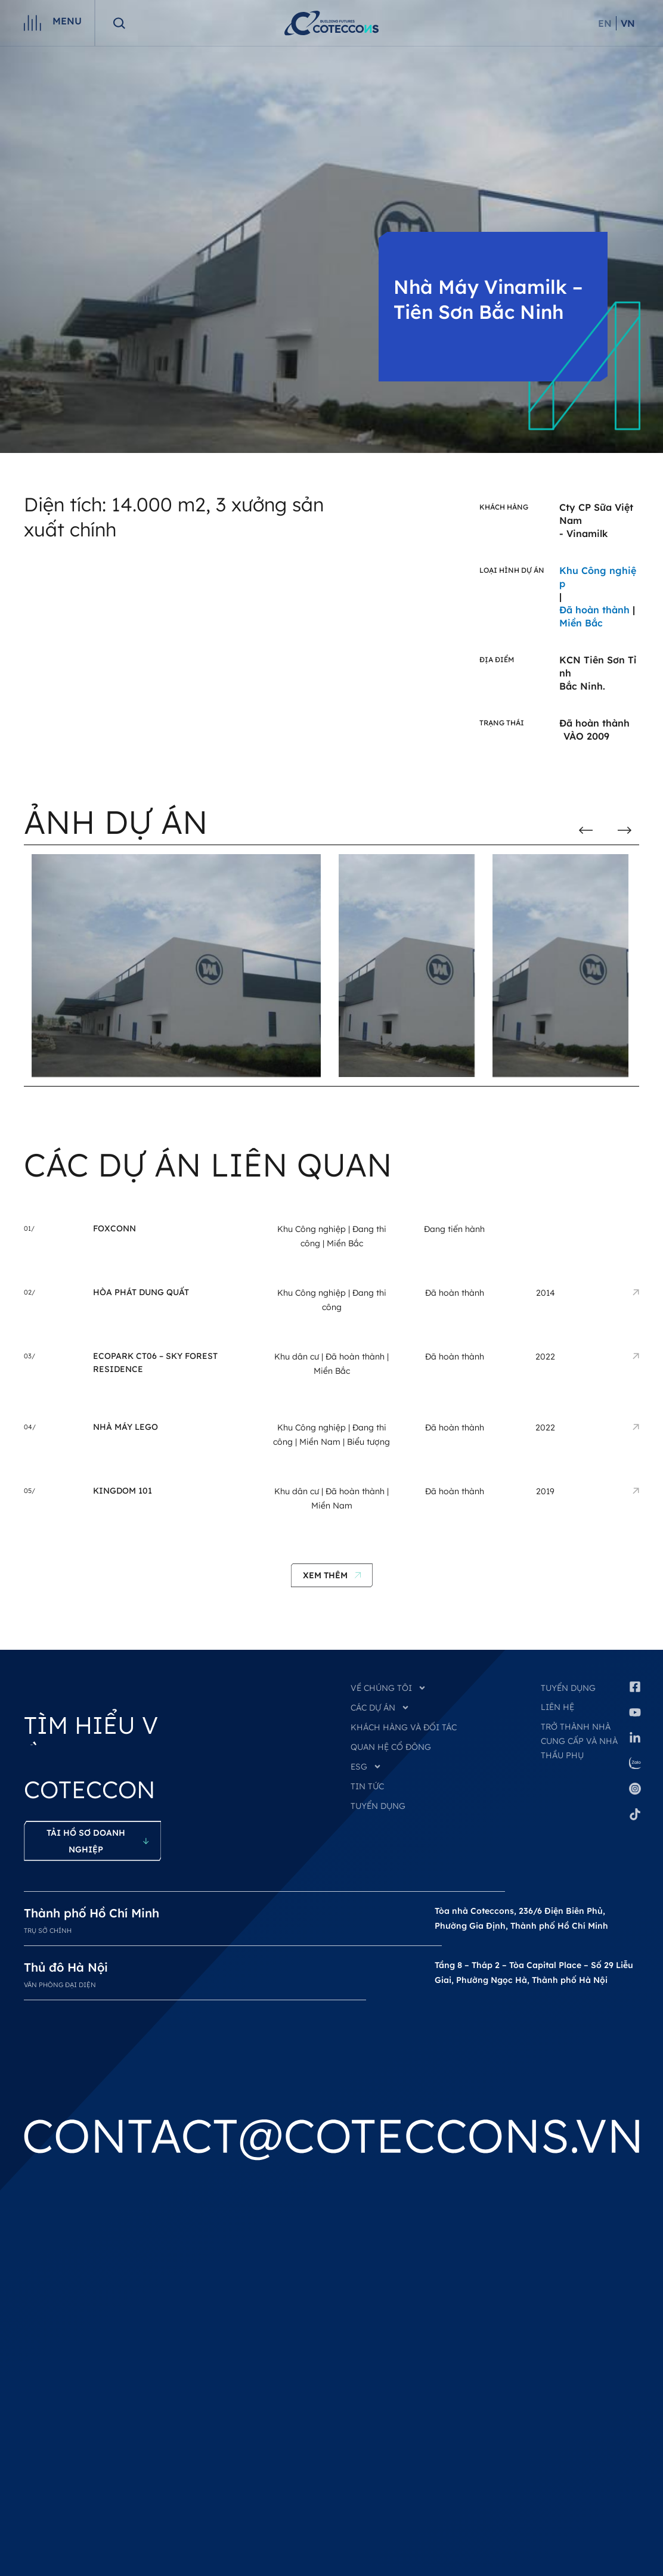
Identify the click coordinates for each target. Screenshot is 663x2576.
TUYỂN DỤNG (378, 1806)
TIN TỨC (367, 1786)
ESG (366, 1766)
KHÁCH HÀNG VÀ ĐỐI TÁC (404, 1727)
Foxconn (114, 1228)
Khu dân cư (296, 1356)
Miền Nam (319, 1441)
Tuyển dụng (568, 1688)
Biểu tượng (368, 1441)
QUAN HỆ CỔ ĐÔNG (391, 1747)
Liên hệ (557, 1707)
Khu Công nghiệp (311, 1229)
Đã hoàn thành (355, 1356)
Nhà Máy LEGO (125, 1427)
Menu (67, 21)
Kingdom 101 (122, 1490)
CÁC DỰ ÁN (380, 1707)
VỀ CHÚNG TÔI (388, 1688)
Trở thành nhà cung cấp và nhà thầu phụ (579, 1741)
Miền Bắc (345, 1243)
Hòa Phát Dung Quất (141, 1292)
